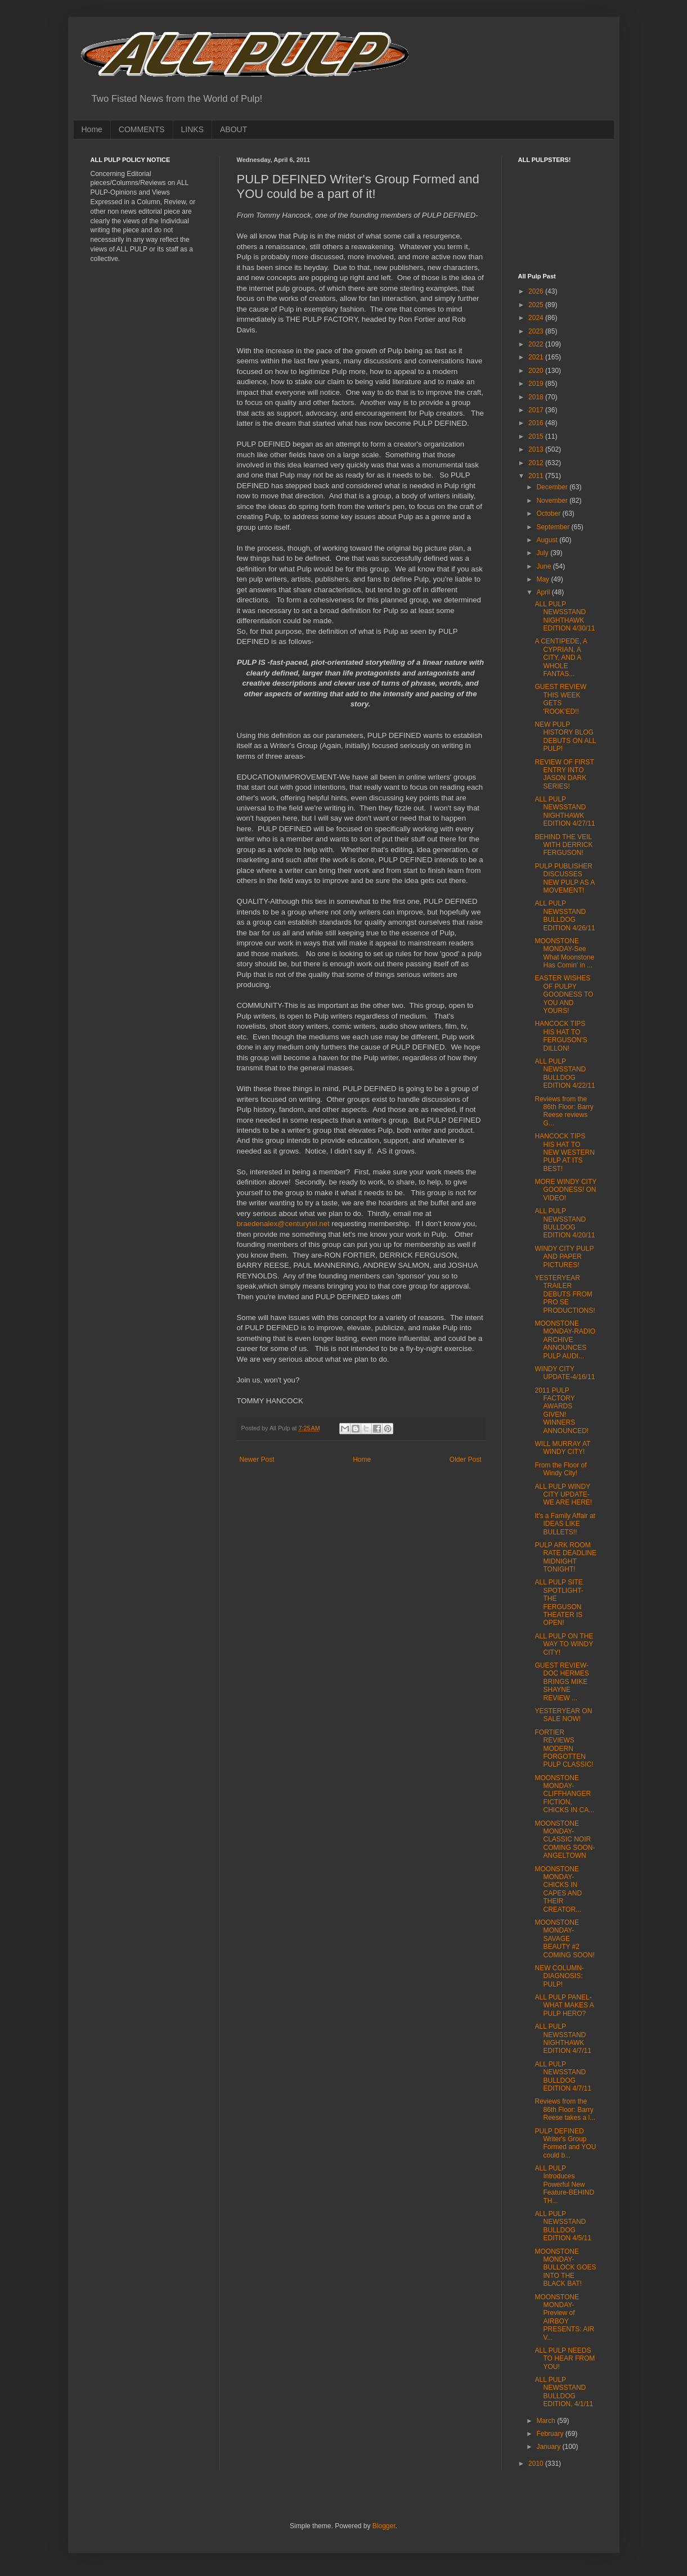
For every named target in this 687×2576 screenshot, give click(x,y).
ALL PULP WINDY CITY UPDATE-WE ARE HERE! (563, 1495)
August (547, 540)
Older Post (466, 1459)
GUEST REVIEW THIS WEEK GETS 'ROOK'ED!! (560, 699)
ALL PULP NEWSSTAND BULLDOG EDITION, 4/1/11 (564, 2392)
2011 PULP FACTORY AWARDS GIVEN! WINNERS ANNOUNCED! (562, 1410)
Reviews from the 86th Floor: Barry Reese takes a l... (565, 2109)
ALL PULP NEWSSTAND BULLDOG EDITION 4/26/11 (565, 915)
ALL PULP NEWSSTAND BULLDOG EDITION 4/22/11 (565, 1073)
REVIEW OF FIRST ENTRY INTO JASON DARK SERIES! (564, 774)
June (544, 566)
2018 (536, 397)
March (546, 2421)
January (549, 2447)
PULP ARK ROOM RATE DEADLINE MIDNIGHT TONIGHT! (565, 1557)
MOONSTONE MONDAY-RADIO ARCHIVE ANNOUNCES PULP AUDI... (565, 1339)
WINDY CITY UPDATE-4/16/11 (565, 1373)
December (552, 487)
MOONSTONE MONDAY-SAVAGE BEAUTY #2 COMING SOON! (564, 1939)
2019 (536, 384)
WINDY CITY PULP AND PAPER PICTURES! (564, 1257)
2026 (536, 291)
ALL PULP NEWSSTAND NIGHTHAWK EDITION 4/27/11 (565, 811)
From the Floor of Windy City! (560, 1469)
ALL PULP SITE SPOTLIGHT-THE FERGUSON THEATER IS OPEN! (559, 1602)
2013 (536, 449)
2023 (536, 331)
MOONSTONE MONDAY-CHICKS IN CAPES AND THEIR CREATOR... (558, 1889)
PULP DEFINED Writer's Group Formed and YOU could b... (565, 2143)
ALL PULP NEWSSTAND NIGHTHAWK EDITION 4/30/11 (565, 616)
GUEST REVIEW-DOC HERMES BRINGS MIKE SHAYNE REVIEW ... (562, 1681)
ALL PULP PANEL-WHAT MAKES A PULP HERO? (564, 2005)
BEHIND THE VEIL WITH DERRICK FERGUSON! (563, 845)
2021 (536, 357)
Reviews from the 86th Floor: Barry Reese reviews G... (564, 1111)
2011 (536, 476)
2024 (536, 318)
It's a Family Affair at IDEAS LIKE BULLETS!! (565, 1524)
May (543, 579)
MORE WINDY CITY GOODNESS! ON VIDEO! (565, 1190)
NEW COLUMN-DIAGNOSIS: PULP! (559, 1976)
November (552, 501)
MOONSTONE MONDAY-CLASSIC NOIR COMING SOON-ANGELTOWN (565, 1840)
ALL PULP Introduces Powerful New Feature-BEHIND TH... (564, 2184)
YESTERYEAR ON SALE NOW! (563, 1715)
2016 (536, 423)
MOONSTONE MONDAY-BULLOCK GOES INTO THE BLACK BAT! (565, 2268)
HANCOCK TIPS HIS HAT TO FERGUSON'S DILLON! (561, 1036)
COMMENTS (142, 129)
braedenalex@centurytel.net (283, 1223)
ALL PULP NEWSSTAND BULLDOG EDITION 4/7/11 (563, 2076)
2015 (536, 436)
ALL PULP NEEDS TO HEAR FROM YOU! (565, 2359)
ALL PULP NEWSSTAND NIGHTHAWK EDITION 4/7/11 (563, 2039)
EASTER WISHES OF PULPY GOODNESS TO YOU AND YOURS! (564, 994)
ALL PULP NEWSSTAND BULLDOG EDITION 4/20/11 (565, 1223)
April (543, 592)
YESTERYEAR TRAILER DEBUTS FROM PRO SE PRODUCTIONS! (565, 1294)
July (543, 553)
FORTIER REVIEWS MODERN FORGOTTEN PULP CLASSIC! (564, 1748)
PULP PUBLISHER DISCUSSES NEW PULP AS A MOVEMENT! (564, 878)
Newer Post (257, 1459)
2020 (536, 371)
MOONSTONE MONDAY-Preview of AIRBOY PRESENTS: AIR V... (564, 2317)
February (550, 2434)
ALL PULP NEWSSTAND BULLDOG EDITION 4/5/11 (563, 2226)
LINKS (192, 129)
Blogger (384, 2526)
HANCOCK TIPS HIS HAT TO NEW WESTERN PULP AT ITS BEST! (564, 1152)
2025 (536, 305)
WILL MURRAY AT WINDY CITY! (562, 1448)
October (549, 513)
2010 (536, 2463)
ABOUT (233, 129)
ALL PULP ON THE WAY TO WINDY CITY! (564, 1644)
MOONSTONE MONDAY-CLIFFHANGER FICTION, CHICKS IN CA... (564, 1794)
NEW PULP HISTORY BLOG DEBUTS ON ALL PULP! (565, 736)
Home (92, 129)
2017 (536, 410)
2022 (536, 344)
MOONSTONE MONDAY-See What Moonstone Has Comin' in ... (564, 953)
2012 (536, 463)
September (553, 527)
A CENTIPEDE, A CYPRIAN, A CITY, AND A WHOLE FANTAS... (561, 657)
